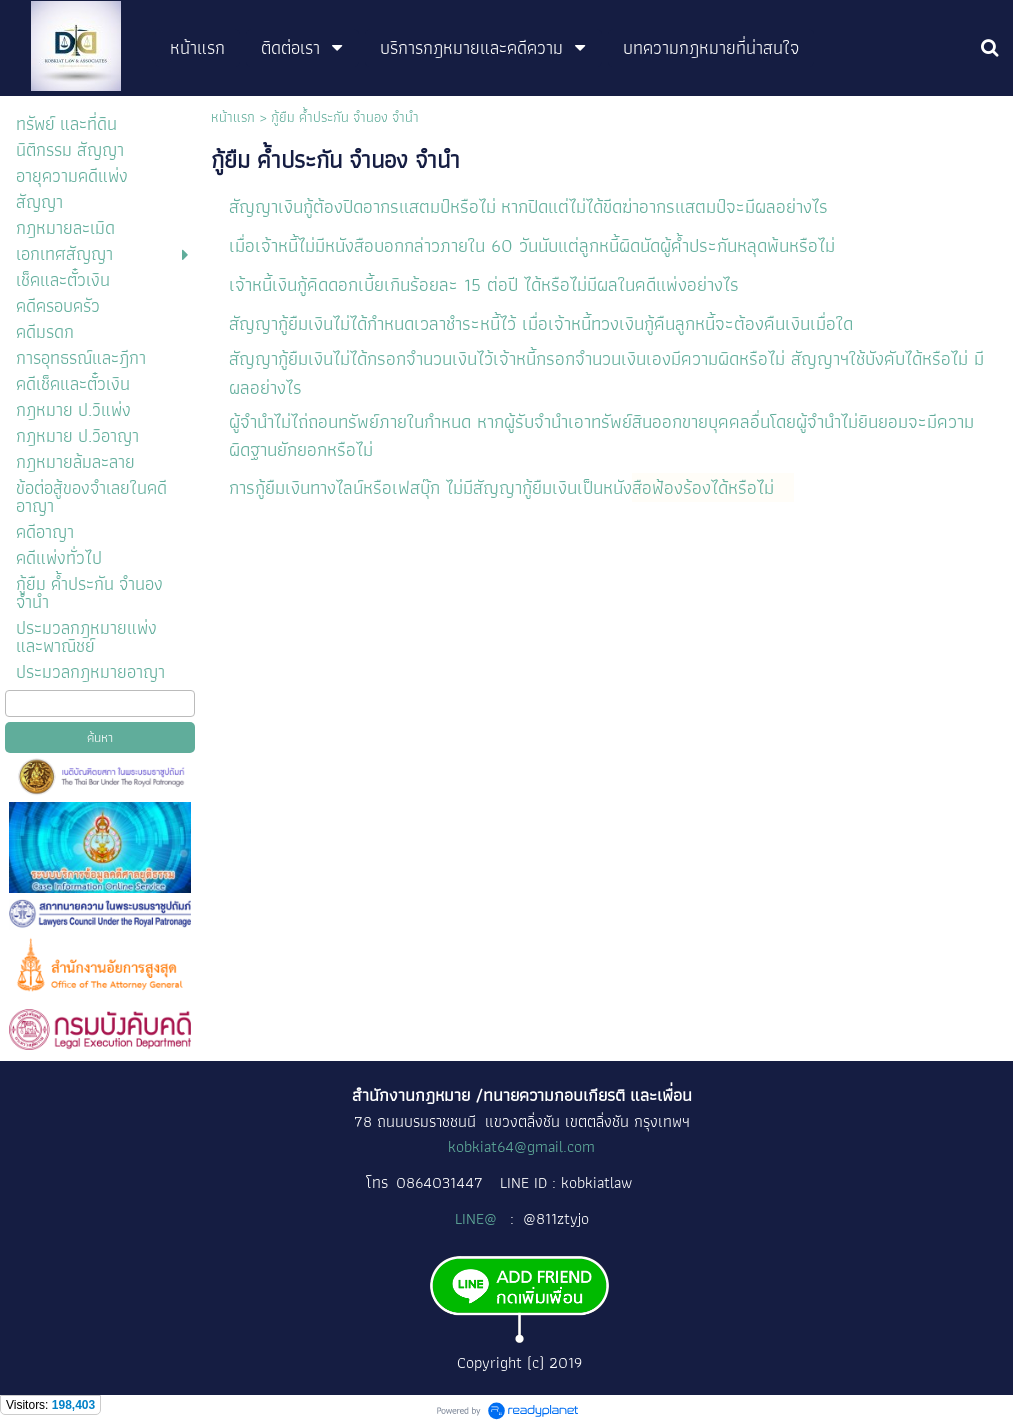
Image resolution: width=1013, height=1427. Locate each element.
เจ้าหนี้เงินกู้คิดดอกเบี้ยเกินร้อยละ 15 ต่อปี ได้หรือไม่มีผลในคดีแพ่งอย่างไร (486, 284)
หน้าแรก (233, 117)
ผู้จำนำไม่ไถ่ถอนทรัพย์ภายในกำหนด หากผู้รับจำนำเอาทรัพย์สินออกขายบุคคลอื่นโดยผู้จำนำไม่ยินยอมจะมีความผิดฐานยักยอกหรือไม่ (601, 435)
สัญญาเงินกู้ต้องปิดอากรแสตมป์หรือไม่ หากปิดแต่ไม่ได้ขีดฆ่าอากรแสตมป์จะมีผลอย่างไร (528, 206)
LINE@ (478, 1218)
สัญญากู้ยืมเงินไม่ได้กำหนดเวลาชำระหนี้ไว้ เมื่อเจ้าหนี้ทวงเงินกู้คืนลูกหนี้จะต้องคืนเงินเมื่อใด (541, 323)
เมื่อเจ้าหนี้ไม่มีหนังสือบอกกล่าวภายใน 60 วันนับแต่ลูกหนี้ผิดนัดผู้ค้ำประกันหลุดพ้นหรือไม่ (532, 245)
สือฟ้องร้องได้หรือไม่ (705, 487)
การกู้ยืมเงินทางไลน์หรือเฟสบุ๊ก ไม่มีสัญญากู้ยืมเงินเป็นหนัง (430, 487)
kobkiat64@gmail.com (521, 1146)
